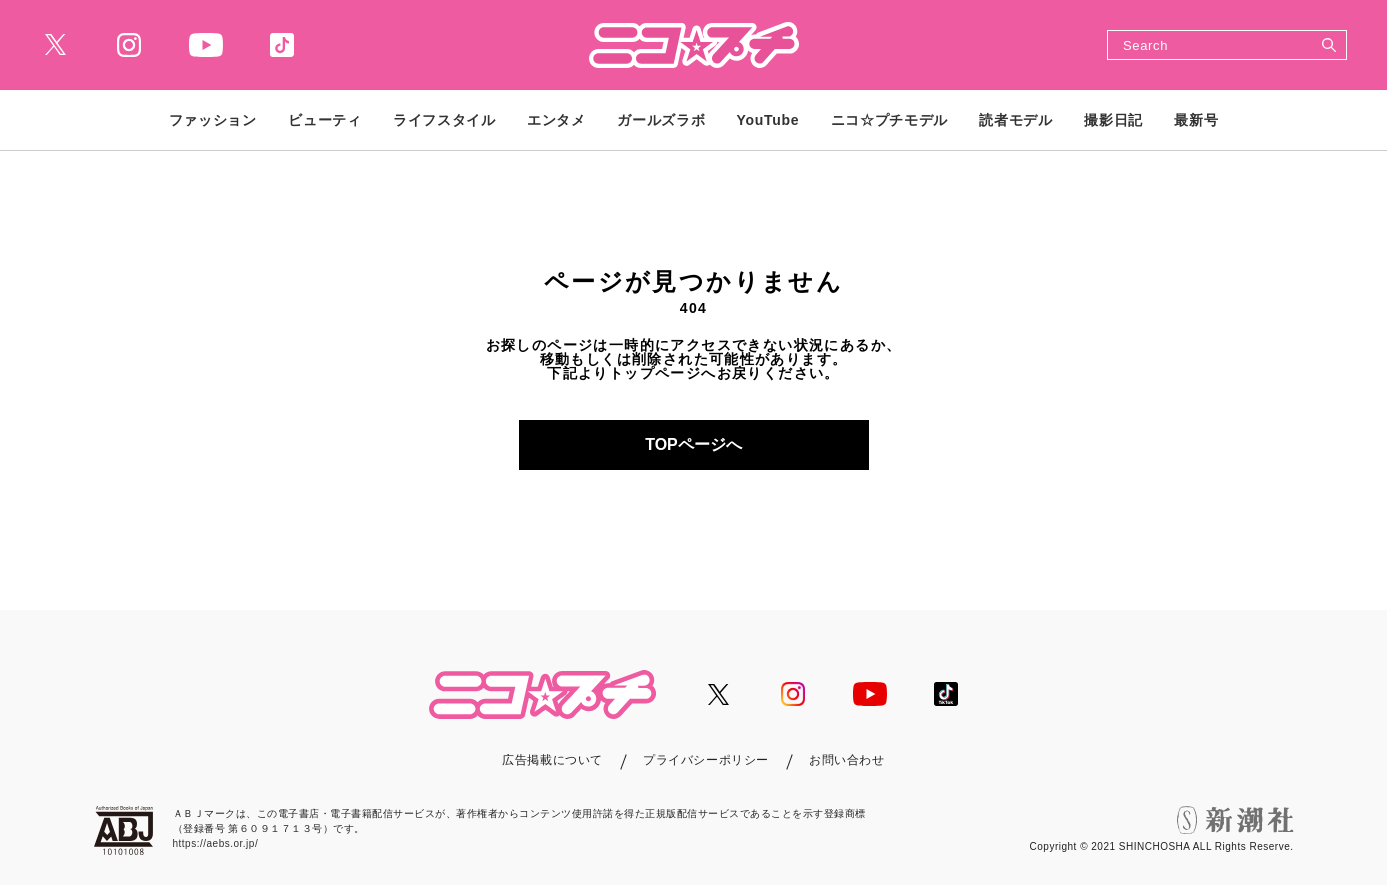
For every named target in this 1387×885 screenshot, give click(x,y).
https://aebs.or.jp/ (216, 843)
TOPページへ (693, 444)
